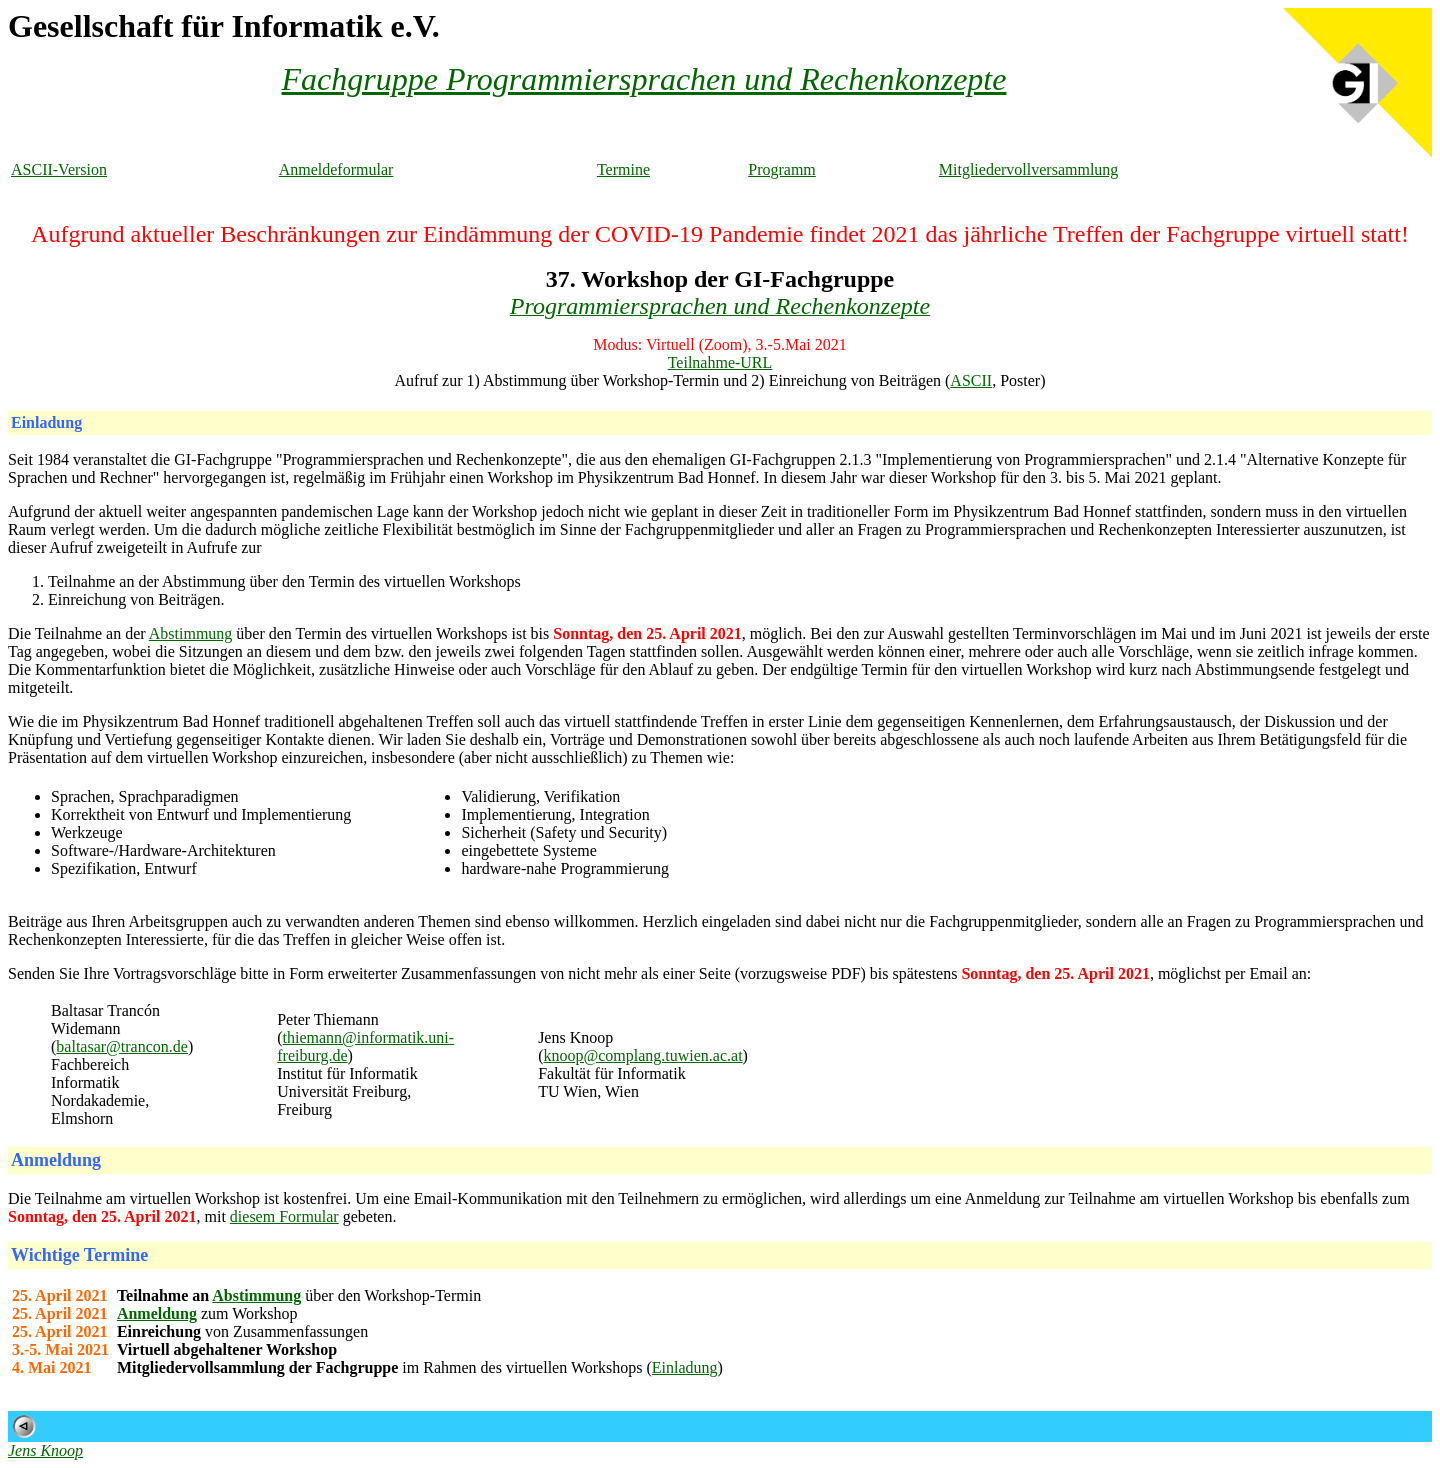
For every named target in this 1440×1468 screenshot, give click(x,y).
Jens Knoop (45, 1450)
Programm (782, 169)
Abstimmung (191, 633)
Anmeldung (157, 1313)
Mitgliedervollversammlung (1029, 169)
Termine (623, 169)
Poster (1020, 380)
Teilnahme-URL (720, 362)
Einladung (685, 1367)
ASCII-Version (59, 169)
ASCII (971, 380)
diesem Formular (284, 1216)
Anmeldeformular (336, 169)
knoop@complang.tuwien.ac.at (642, 1055)
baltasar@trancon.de (122, 1046)
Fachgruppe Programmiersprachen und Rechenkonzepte (644, 79)
